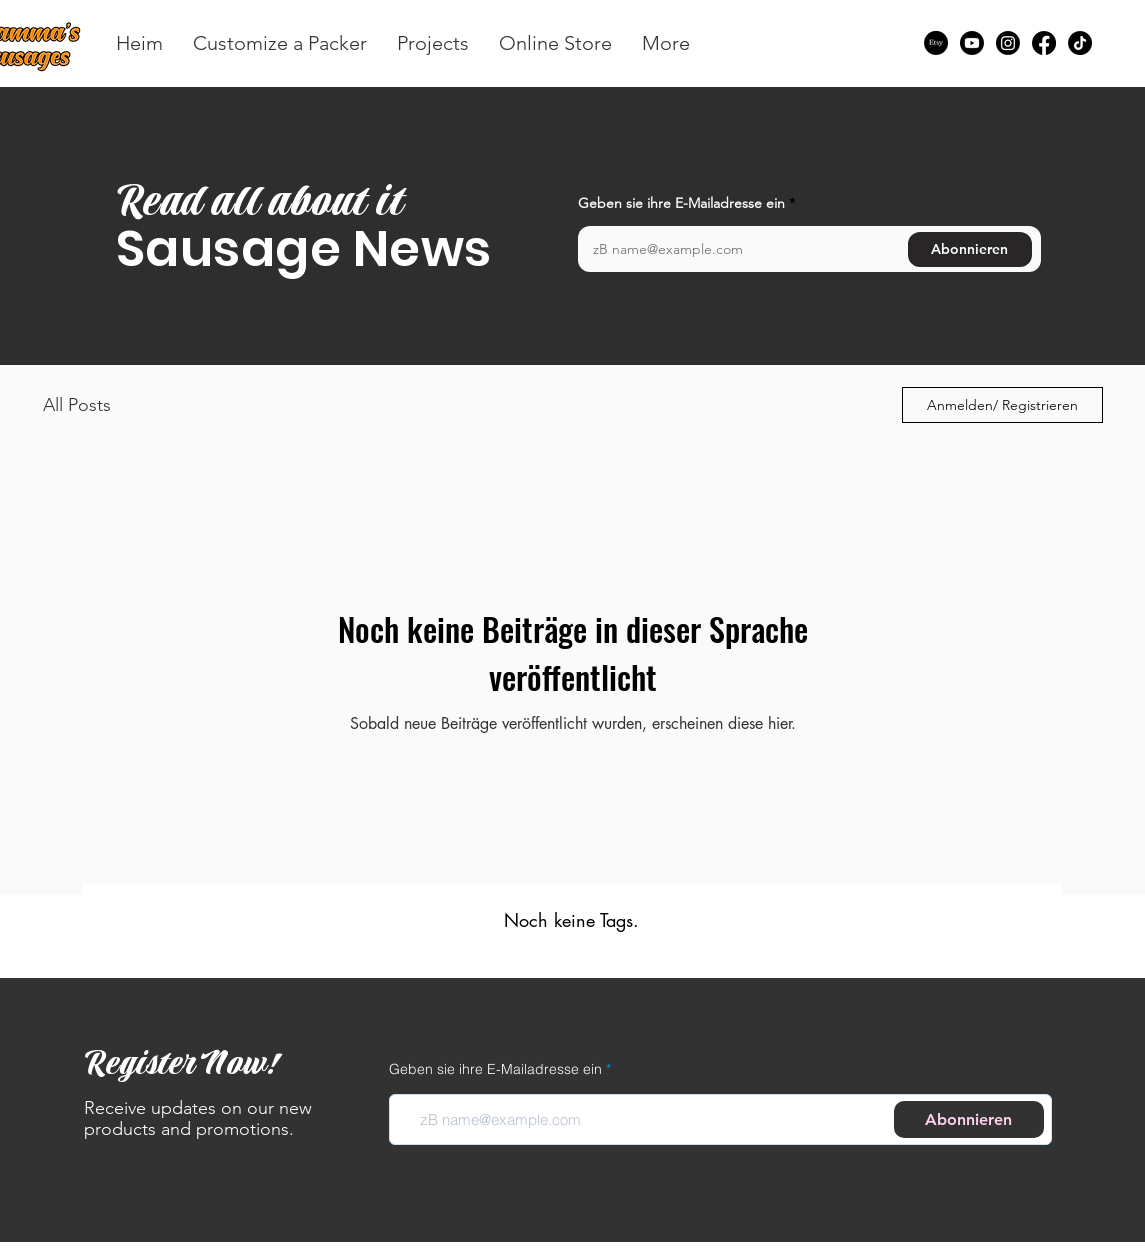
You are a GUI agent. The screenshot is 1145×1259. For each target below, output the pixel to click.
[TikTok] (1080, 43)
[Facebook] (1044, 43)
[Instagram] (1008, 43)
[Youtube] (972, 43)
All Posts (77, 405)
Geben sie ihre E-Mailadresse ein (681, 203)
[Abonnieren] (970, 249)
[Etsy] (936, 43)
